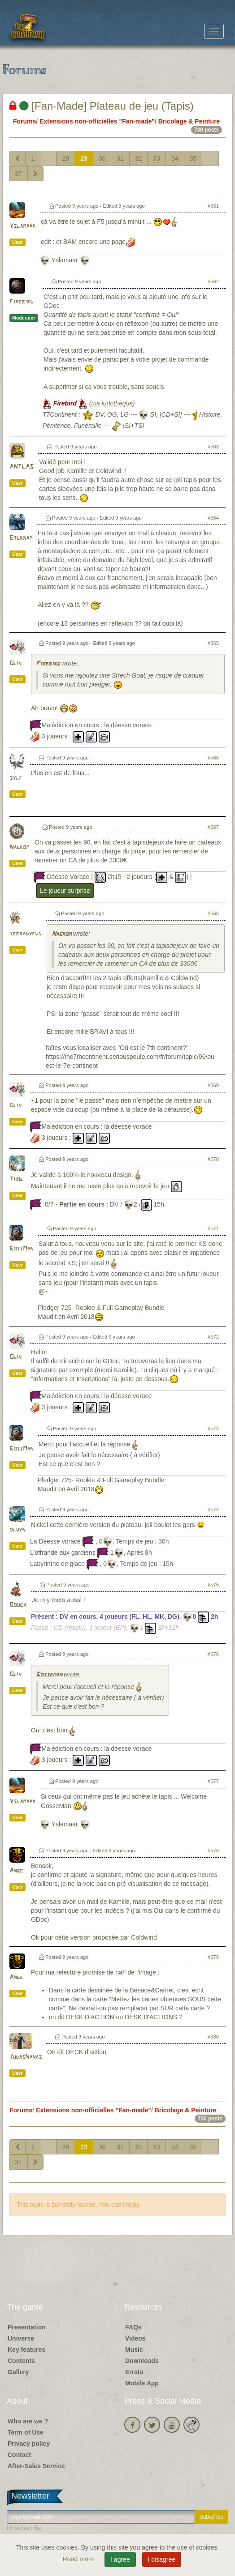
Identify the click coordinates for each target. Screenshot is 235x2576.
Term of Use (26, 2432)
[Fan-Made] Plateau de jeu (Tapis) (101, 106)
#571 (213, 1228)
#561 (213, 206)
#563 (213, 446)
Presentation (27, 2327)
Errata (134, 2372)
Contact (19, 2454)
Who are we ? (28, 2421)
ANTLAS (21, 467)
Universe (21, 2338)
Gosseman (49, 1675)
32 (138, 158)
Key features (26, 2349)
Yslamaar (22, 226)
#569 (213, 1085)
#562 (213, 281)
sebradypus (25, 933)
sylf (15, 778)
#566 (213, 757)
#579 (213, 1957)
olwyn (17, 1530)
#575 (213, 1584)
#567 (213, 827)
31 (120, 158)
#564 (213, 517)
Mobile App (142, 2383)
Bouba (17, 1605)
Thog (16, 1179)
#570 (213, 1159)
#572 (213, 1336)
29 (83, 158)
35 (193, 158)
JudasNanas (25, 2057)
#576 (213, 1654)
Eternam (20, 538)
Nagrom (19, 847)
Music (134, 2349)
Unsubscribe (24, 2528)
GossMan (21, 1248)
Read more (79, 2559)
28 (65, 158)
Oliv (15, 663)
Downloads (142, 2360)
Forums (24, 121)
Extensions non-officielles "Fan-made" (97, 121)
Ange (16, 1871)
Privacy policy (29, 2443)
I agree (120, 2559)
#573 (213, 1428)
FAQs (133, 2327)
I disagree (161, 2559)
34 (174, 158)
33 (156, 158)
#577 (213, 1781)
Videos (135, 2338)
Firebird (21, 302)
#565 (213, 643)
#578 (213, 1850)
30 (102, 158)
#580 (213, 2036)
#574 (213, 1509)
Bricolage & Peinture (189, 121)
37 (18, 173)
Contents (21, 2360)
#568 (213, 913)
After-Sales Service (36, 2465)
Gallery (18, 2372)
